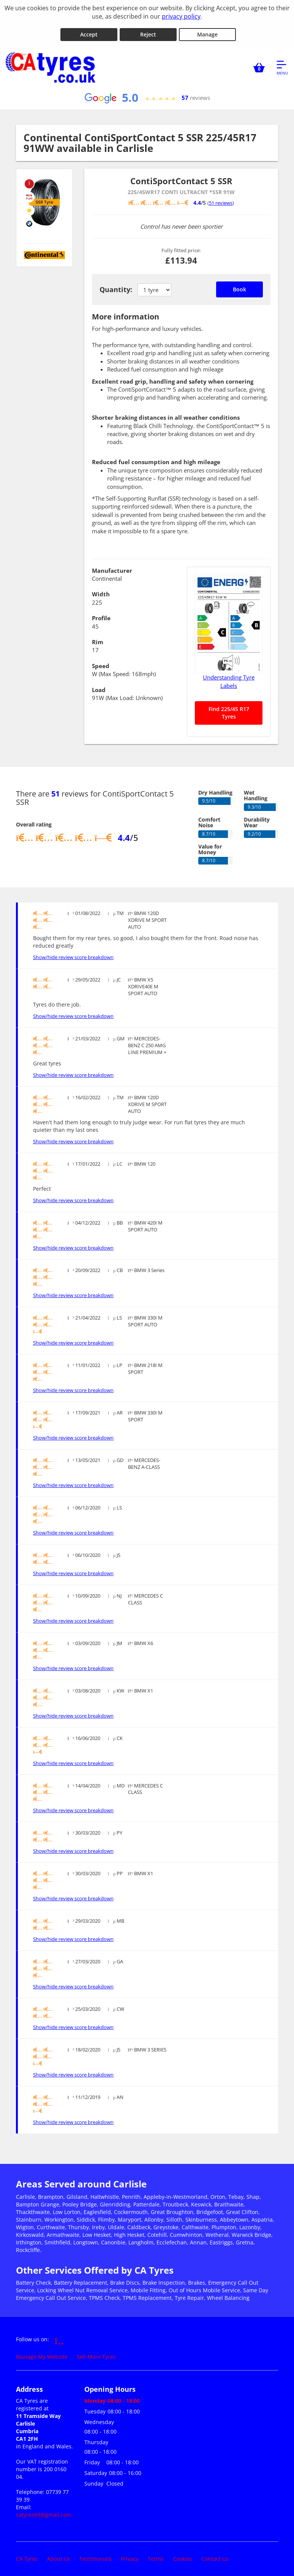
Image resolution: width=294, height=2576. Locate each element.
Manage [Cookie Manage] (207, 31)
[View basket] (259, 63)
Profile (101, 614)
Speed (100, 662)
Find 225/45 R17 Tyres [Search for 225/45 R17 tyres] (229, 709)
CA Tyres (27, 2555)
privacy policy (181, 16)
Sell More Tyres (96, 2353)
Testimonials (95, 2555)
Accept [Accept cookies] (89, 31)
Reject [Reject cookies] (148, 31)
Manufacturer (112, 567)
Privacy (130, 2555)
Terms (156, 2555)
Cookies (182, 2555)
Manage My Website (42, 2353)
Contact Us (215, 2555)
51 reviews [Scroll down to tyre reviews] (220, 199)
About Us (58, 2555)
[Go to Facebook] (59, 2336)
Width (101, 590)
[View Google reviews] (147, 94)
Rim (97, 638)
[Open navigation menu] (282, 63)
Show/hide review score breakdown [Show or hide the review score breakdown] (73, 954)
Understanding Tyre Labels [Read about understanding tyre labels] (228, 678)
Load (99, 686)
